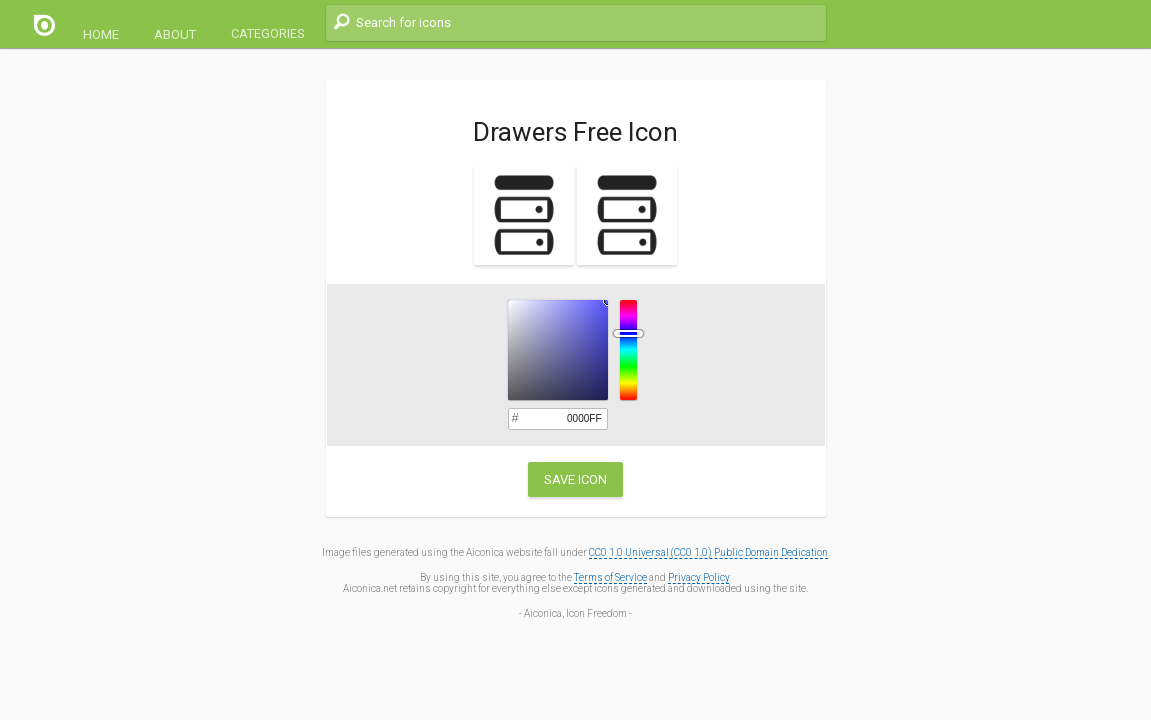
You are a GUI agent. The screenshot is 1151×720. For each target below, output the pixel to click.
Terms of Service (610, 577)
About (175, 34)
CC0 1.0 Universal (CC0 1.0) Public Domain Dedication (708, 552)
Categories (268, 33)
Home (101, 34)
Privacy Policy (698, 577)
